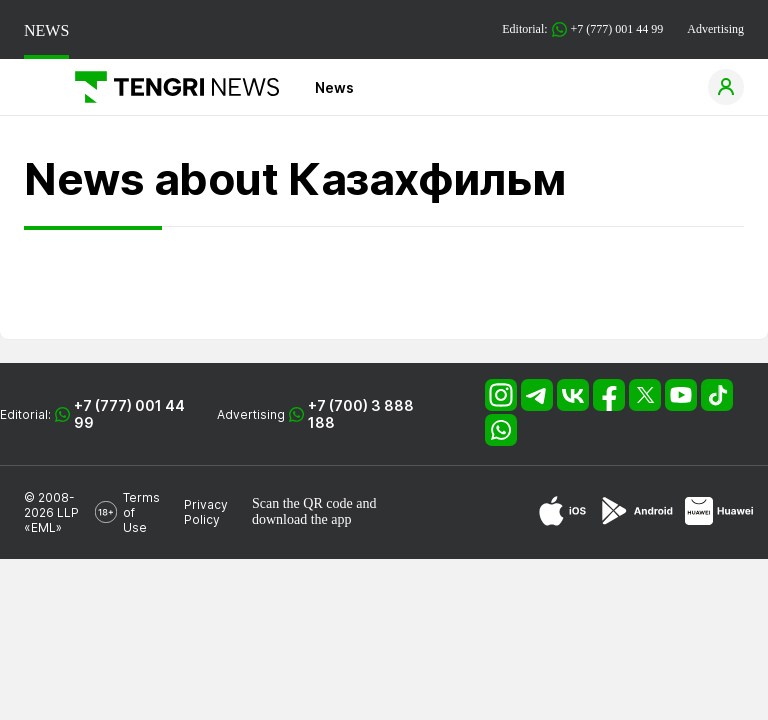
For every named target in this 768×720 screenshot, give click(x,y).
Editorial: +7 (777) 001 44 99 (582, 29)
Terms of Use (141, 512)
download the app (302, 519)
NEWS (46, 30)
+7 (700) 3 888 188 (361, 414)
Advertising (715, 29)
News (334, 87)
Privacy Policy (206, 512)
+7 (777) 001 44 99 (129, 414)
